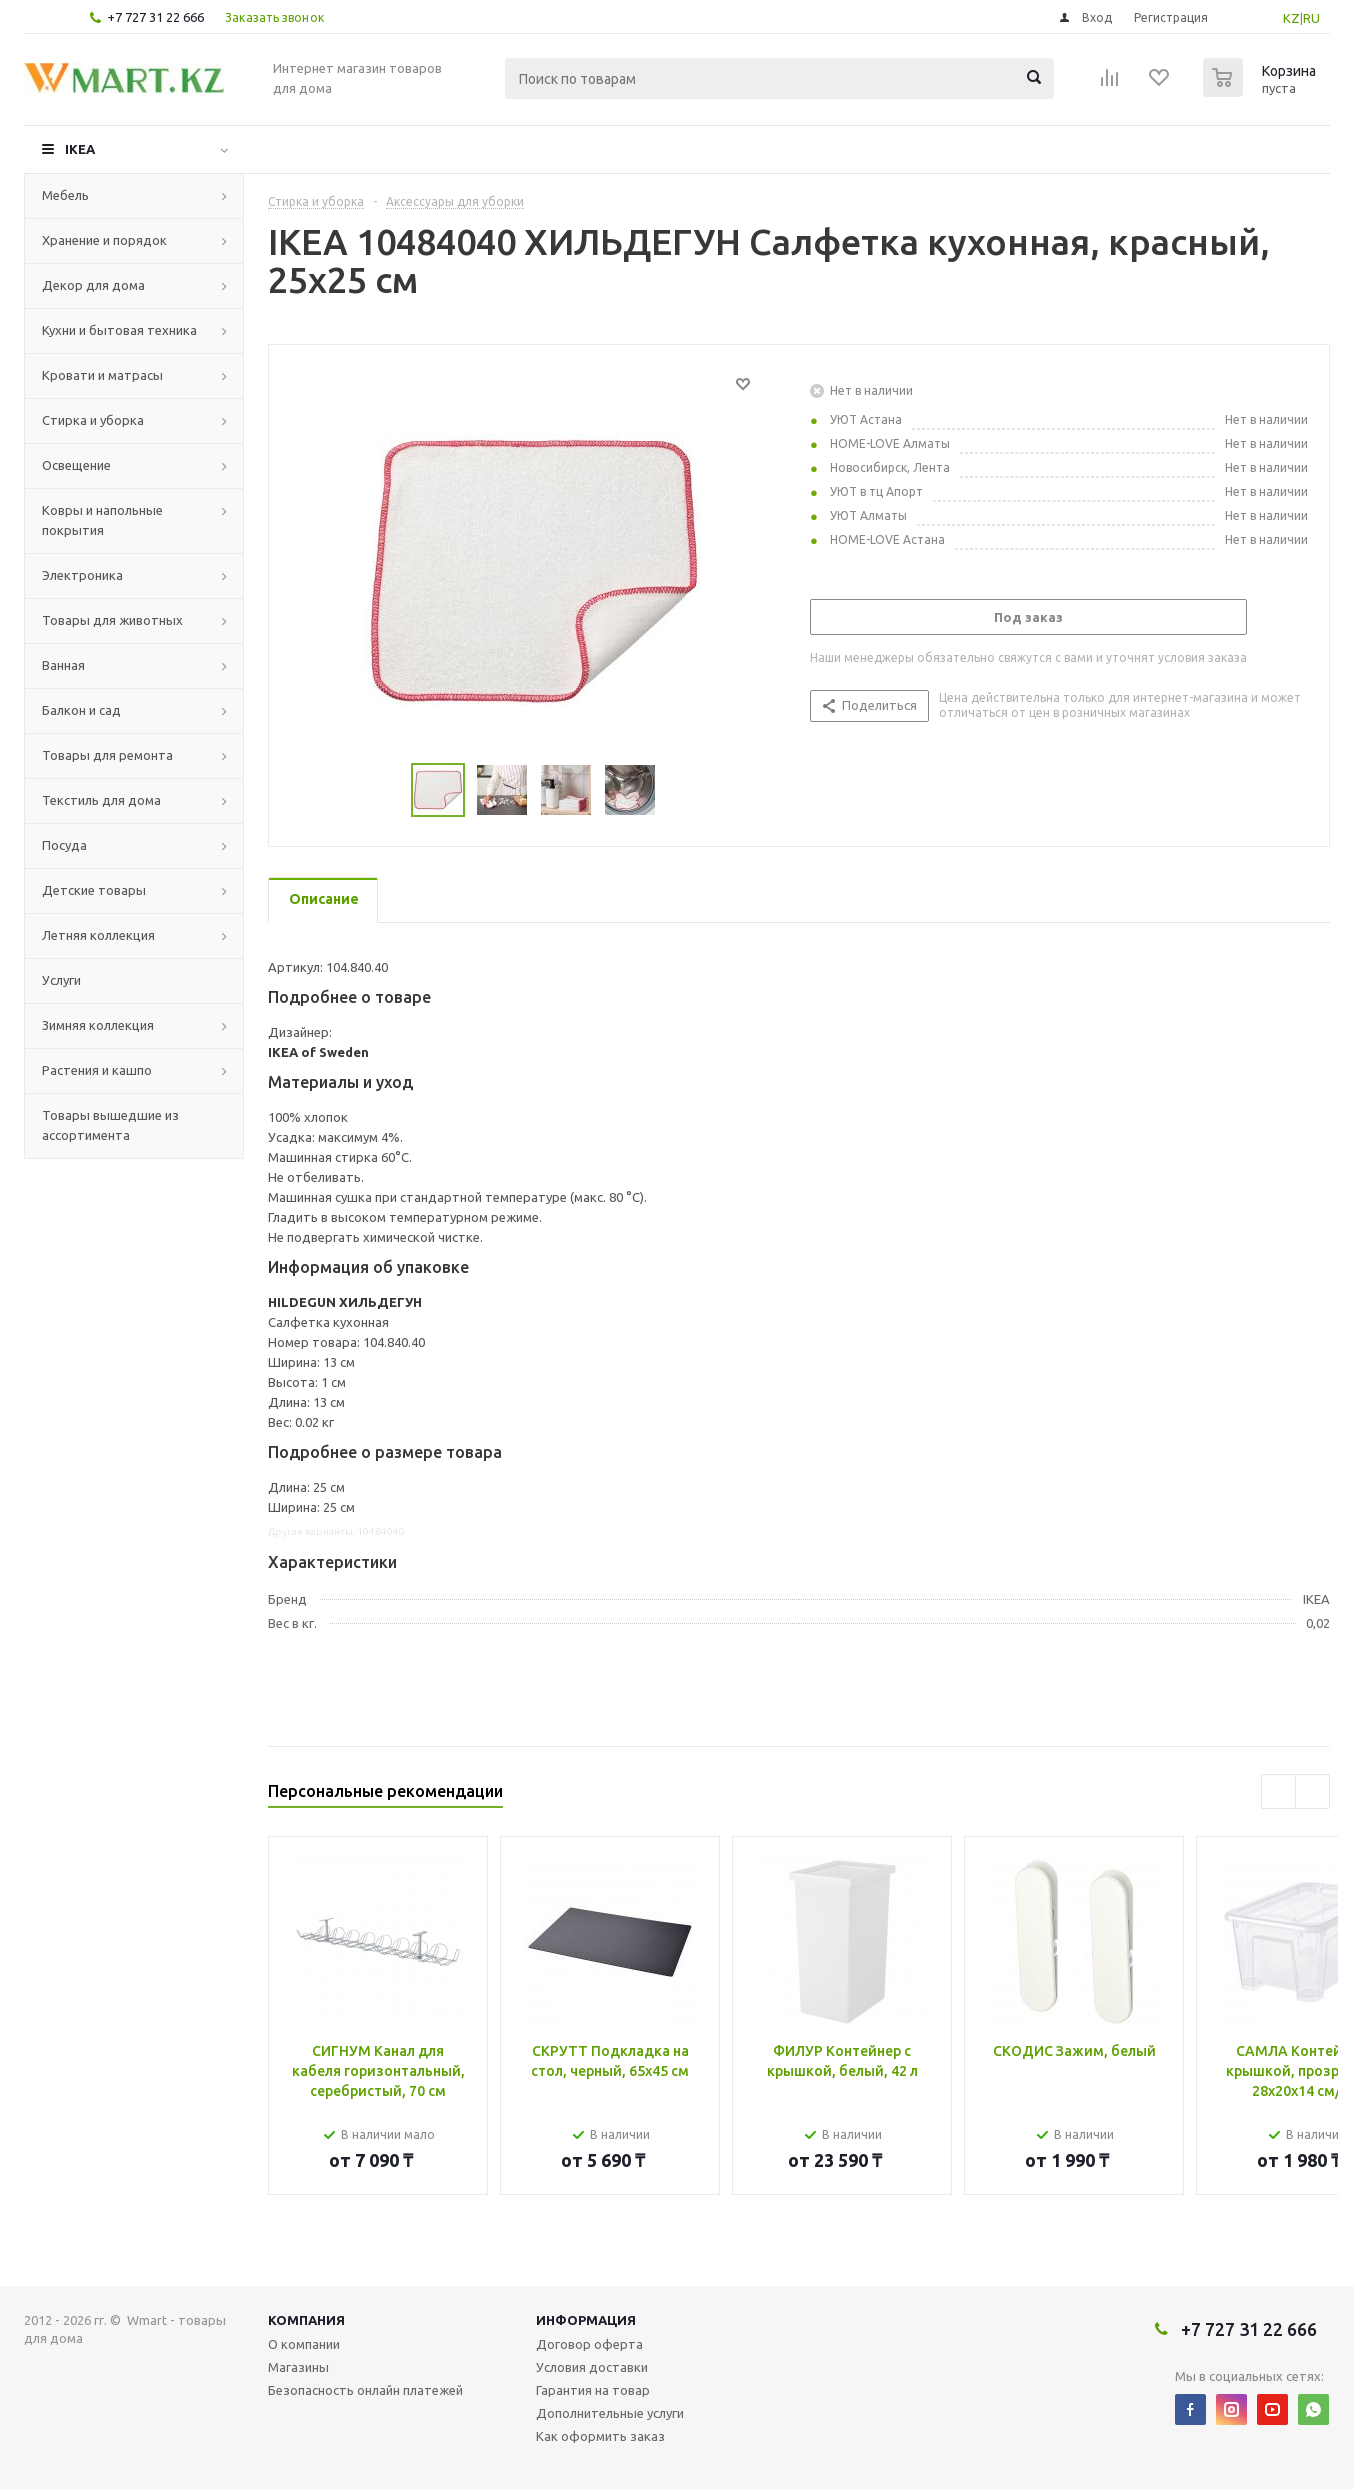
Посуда (64, 845)
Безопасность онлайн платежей (365, 2390)
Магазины (298, 2367)
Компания (306, 2320)
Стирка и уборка (93, 420)
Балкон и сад (81, 710)
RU (1311, 18)
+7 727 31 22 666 (155, 17)
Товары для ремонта (107, 755)
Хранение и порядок (104, 240)
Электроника (82, 575)
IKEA (80, 149)
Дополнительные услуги (610, 2413)
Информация (586, 2320)
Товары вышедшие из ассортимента (110, 1125)
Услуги (61, 980)
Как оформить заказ (600, 2436)
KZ (1291, 18)
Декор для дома (93, 285)
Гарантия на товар (593, 2390)
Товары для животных (112, 620)
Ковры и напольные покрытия (102, 520)
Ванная (63, 665)
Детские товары (94, 890)
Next (679, 790)
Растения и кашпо (97, 1070)
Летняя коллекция (98, 935)
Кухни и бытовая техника (119, 330)
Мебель (65, 195)
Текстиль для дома (101, 800)
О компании (304, 2344)
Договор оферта (589, 2344)
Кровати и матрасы (102, 375)
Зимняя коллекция (98, 1025)
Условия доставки (592, 2367)
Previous (387, 790)
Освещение (76, 465)
